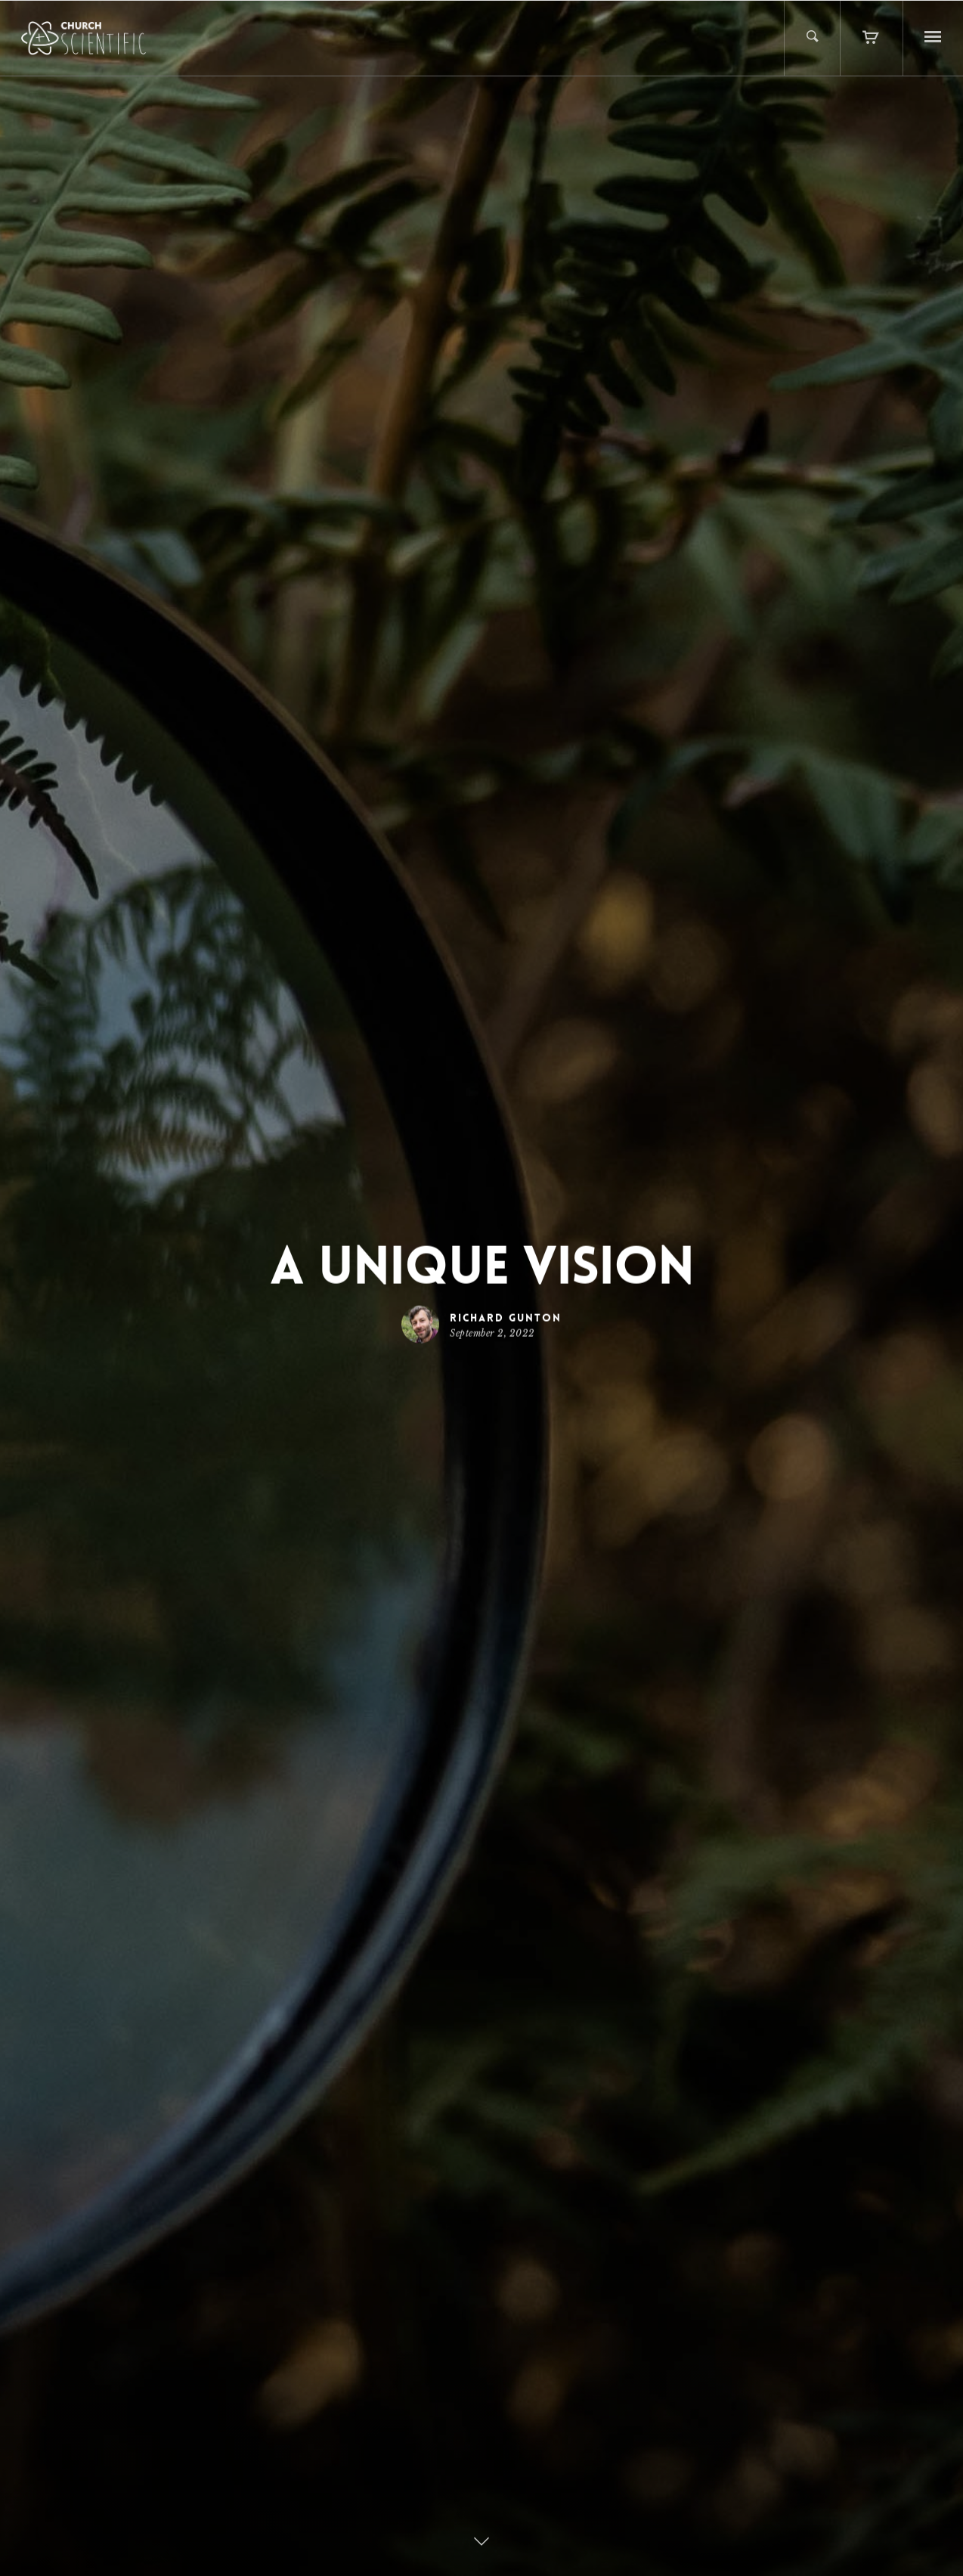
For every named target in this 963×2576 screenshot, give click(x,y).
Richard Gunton (506, 1317)
